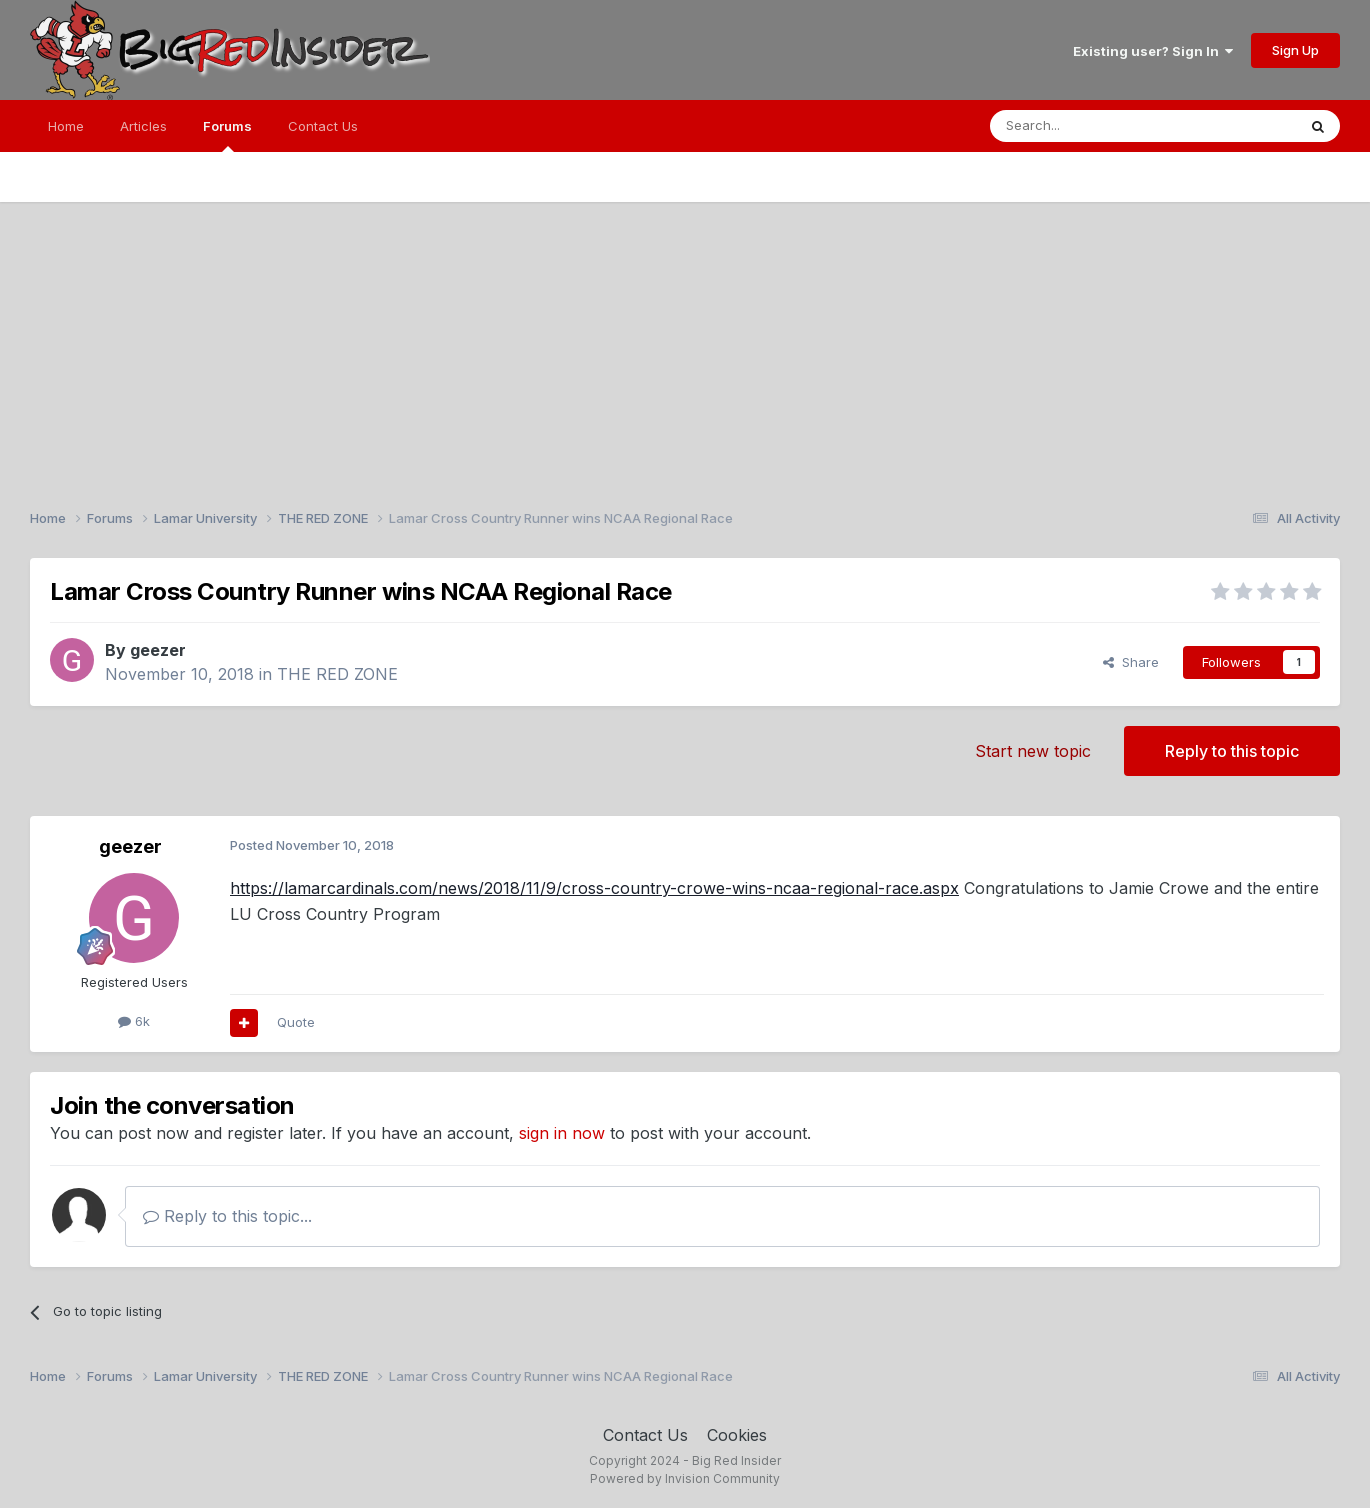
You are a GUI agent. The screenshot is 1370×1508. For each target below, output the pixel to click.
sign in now (562, 1133)
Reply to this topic (1232, 751)
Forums (227, 135)
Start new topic (1033, 751)
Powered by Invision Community (685, 1478)
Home (66, 126)
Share (1131, 662)
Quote (296, 1022)
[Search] (1092, 126)
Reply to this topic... (227, 1216)
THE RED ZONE (337, 674)
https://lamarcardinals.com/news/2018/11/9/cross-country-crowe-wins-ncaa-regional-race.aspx (594, 888)
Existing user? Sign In (1153, 51)
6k (134, 1021)
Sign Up (1295, 50)
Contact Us (323, 126)
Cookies (737, 1435)
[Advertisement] (685, 342)
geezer (158, 650)
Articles (143, 126)
